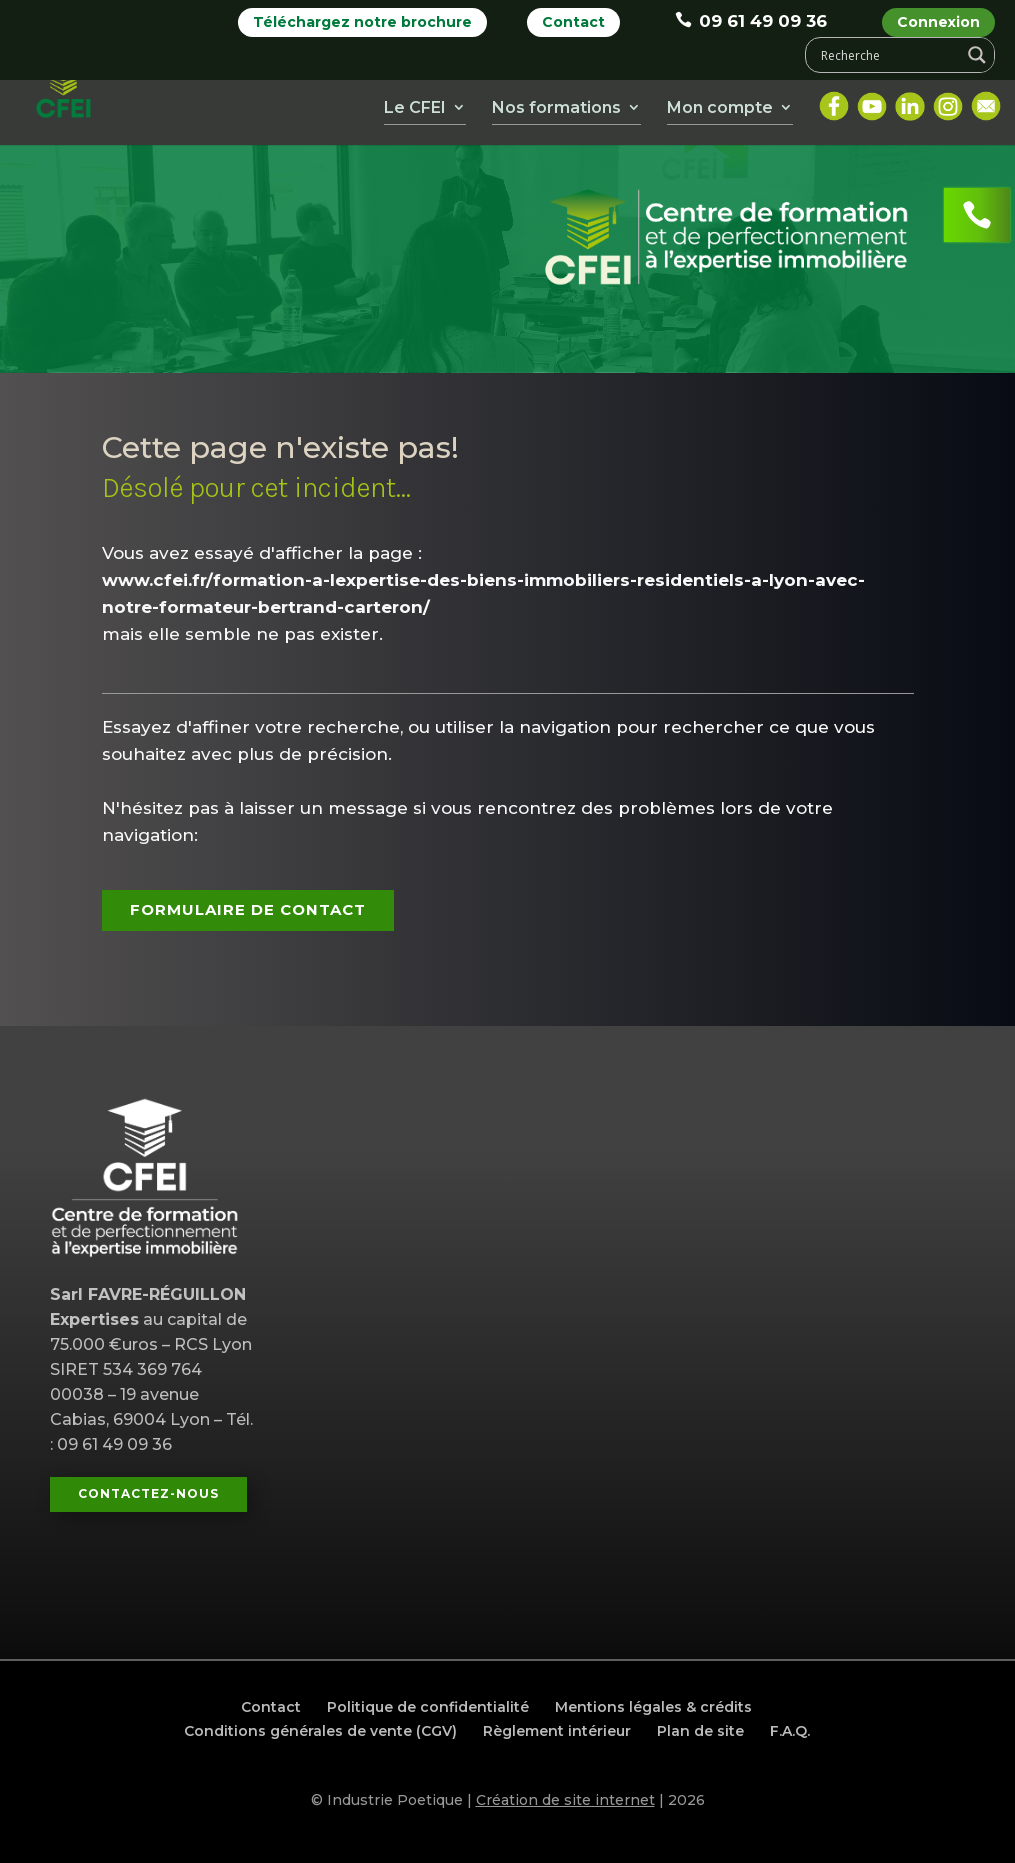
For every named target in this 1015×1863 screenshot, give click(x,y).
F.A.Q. (790, 1731)
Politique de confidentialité (428, 1707)
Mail (986, 102)
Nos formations (556, 111)
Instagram (948, 102)
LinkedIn (910, 102)
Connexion (938, 22)
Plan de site (700, 1731)
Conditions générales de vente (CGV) (320, 1731)
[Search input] (888, 55)
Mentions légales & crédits (653, 1707)
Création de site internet (565, 1800)
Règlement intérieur (557, 1731)
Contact (573, 22)
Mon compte (720, 111)
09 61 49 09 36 (751, 21)
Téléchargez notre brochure (362, 22)
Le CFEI (415, 111)
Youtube (872, 102)
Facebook (834, 102)
